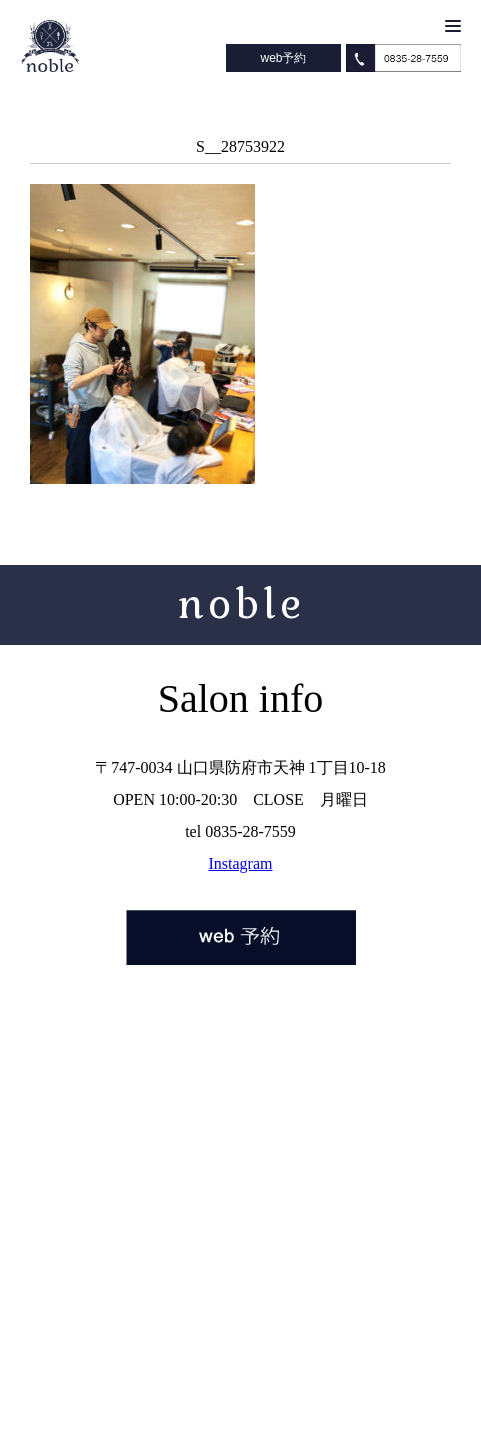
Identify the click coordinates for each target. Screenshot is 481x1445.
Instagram (241, 863)
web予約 (283, 58)
